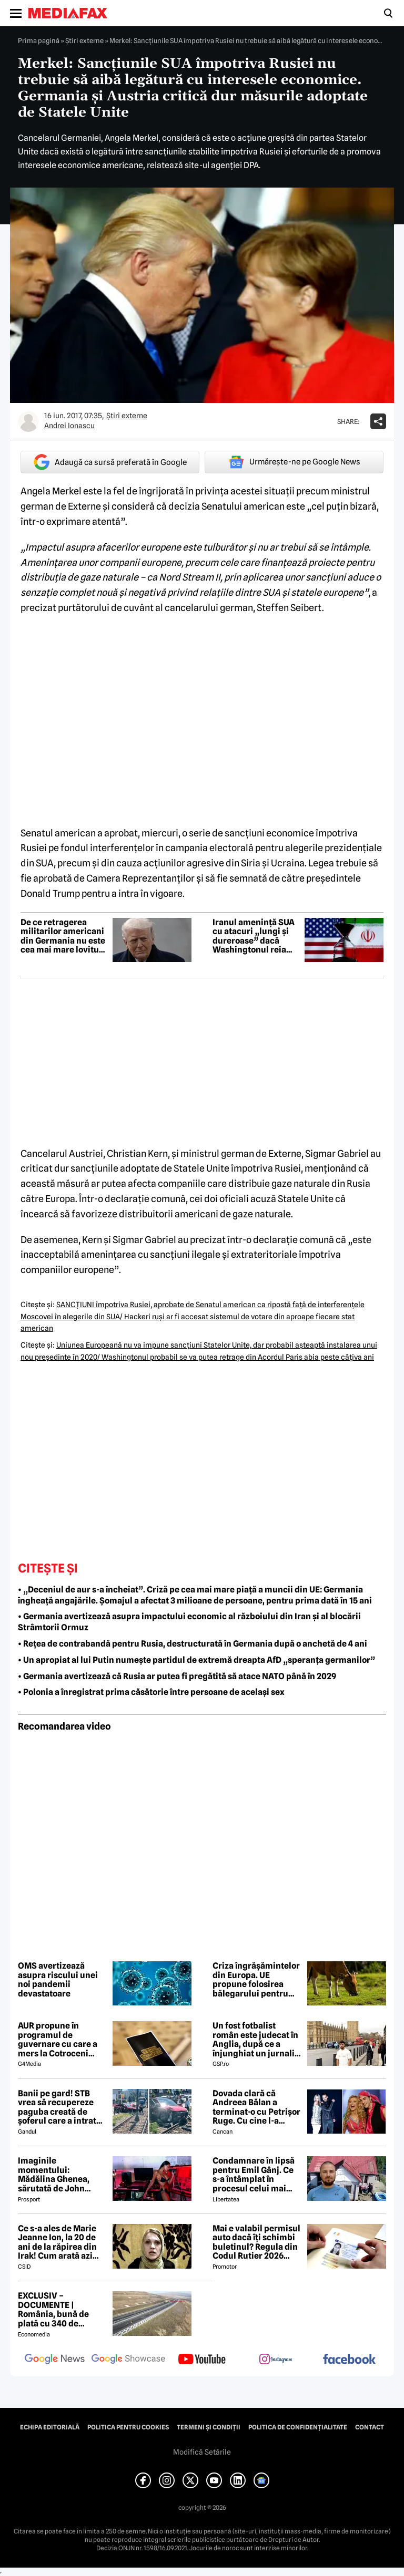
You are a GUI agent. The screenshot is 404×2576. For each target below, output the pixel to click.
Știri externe (84, 40)
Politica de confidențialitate (297, 2427)
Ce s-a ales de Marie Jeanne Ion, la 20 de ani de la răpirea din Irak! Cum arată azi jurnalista (57, 2242)
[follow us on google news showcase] (128, 2360)
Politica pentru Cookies (128, 2427)
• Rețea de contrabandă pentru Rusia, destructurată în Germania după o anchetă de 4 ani (192, 1644)
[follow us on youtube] (202, 2360)
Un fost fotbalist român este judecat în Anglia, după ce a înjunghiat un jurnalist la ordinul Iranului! (257, 2039)
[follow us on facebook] (349, 2360)
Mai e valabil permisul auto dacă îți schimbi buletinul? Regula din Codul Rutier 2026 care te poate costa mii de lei (257, 2242)
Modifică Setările (202, 2452)
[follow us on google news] (55, 2360)
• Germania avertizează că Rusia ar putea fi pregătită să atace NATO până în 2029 (177, 1676)
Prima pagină (38, 40)
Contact (369, 2427)
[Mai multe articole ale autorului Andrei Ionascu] (28, 421)
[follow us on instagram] (275, 2360)
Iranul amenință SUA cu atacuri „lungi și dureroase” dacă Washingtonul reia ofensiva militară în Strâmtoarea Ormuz (254, 936)
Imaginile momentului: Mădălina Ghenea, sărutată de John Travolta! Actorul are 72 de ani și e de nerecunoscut (59, 2174)
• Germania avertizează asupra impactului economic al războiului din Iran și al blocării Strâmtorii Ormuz (189, 1621)
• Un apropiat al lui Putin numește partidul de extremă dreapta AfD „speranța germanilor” (196, 1660)
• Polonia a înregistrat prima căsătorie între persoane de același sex (151, 1692)
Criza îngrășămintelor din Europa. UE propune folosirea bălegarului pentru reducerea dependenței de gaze (256, 1979)
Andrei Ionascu (69, 425)
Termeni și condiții (208, 2427)
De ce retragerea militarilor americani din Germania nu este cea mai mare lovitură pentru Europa (64, 936)
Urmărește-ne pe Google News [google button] (294, 462)
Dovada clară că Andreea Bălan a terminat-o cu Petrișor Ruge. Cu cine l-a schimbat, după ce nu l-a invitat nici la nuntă (257, 2107)
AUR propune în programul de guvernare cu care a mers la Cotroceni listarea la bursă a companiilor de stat (57, 2039)
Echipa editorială (49, 2427)
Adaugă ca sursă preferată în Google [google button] (110, 462)
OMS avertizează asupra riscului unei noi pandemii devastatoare (58, 1979)
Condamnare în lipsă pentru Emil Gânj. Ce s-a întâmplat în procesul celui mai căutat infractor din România (254, 2174)
